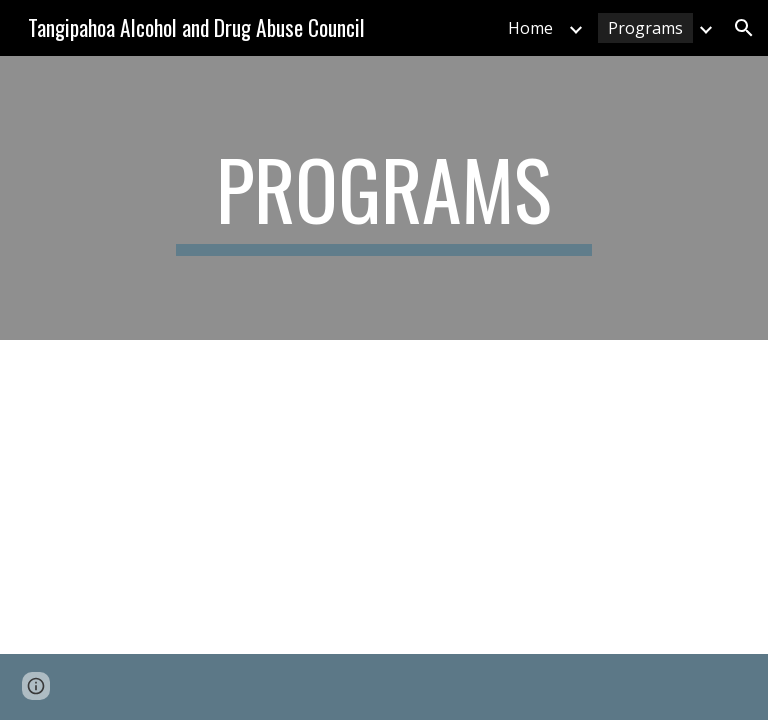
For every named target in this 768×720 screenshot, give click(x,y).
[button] (744, 28)
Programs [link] (645, 28)
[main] (383, 198)
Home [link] (530, 28)
